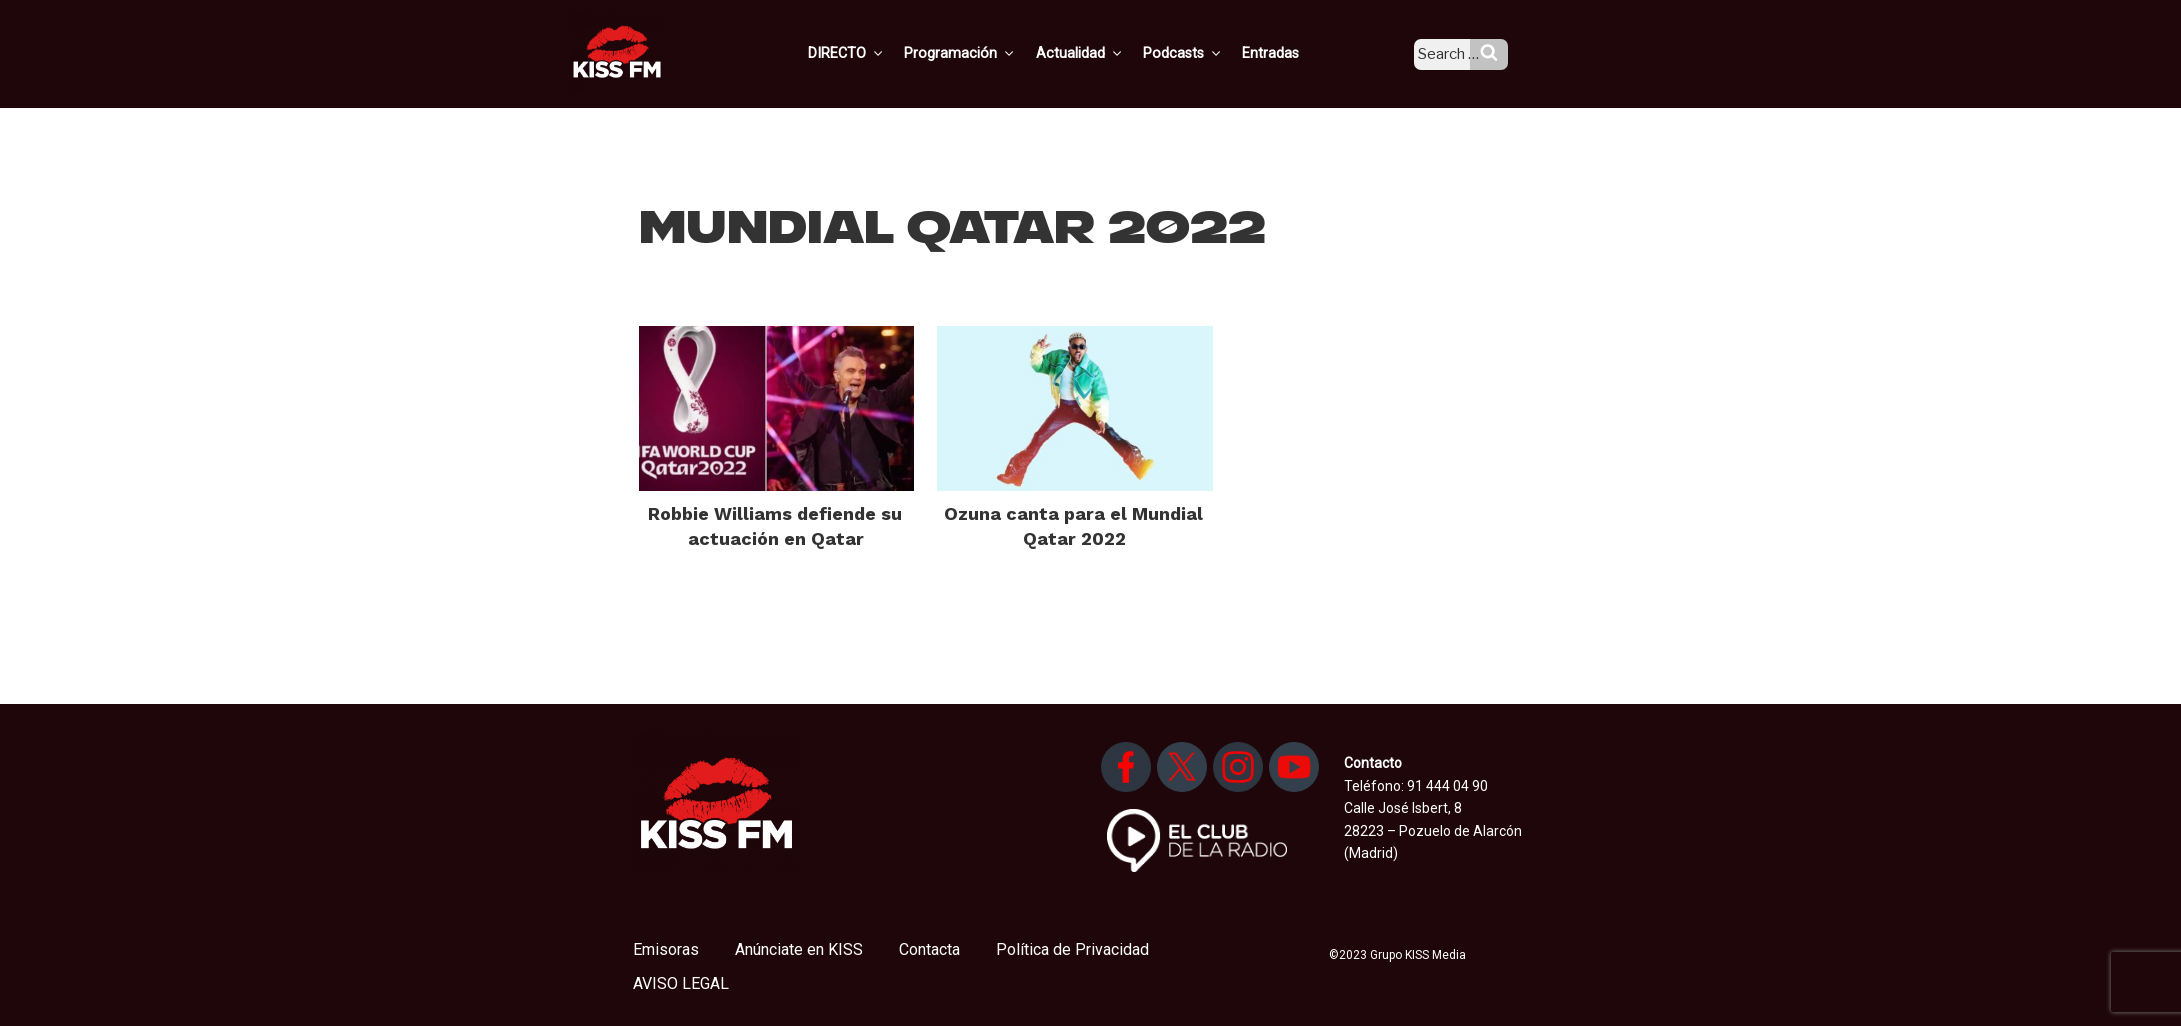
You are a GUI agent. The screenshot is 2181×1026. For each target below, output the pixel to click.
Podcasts (1204, 53)
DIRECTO (877, 53)
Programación (987, 53)
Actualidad (1103, 53)
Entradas (1289, 53)
